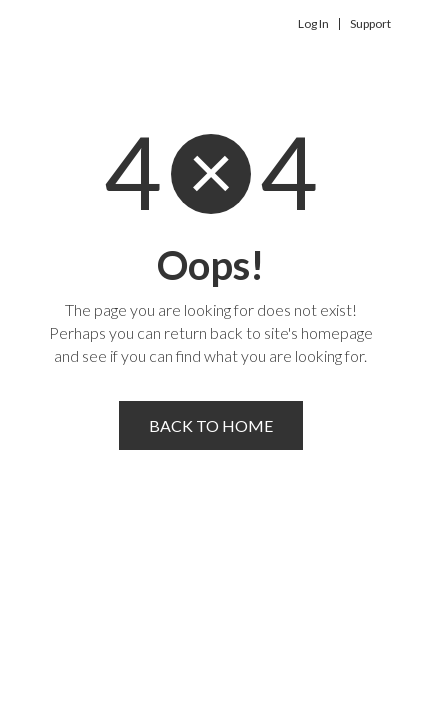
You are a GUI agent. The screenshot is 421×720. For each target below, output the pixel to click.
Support (370, 24)
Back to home (211, 425)
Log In (313, 24)
